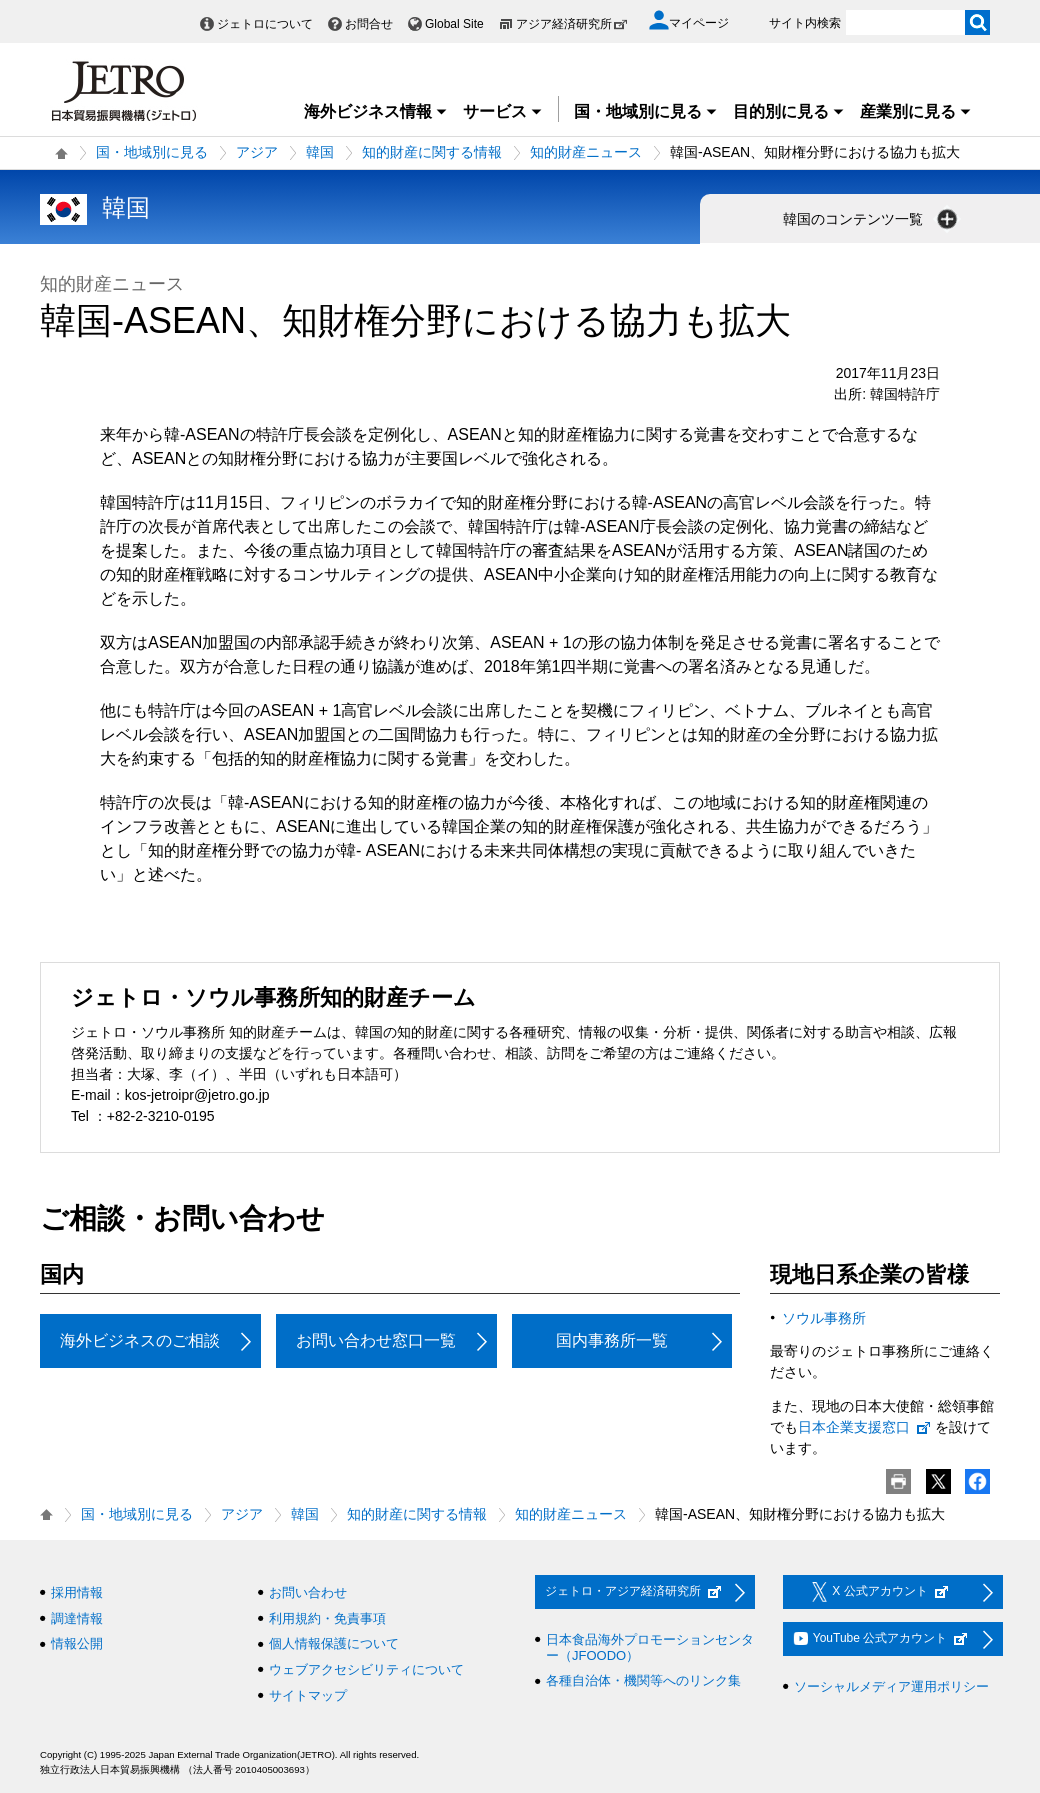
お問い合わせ (308, 1592)
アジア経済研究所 (572, 24)
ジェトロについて (265, 24)
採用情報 (77, 1592)
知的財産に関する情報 (432, 152)
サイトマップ (308, 1695)
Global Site (454, 24)
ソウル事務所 (824, 1318)
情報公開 (77, 1643)
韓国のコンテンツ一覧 (872, 219)
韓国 (320, 152)
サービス (503, 111)
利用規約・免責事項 (327, 1618)
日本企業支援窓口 (865, 1427)
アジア (257, 152)
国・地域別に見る (646, 111)
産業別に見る (916, 111)
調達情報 (77, 1618)
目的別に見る (789, 111)
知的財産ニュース (586, 152)
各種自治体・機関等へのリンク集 (643, 1680)
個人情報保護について (334, 1643)
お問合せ (369, 24)
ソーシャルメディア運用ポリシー (891, 1686)
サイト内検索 (805, 23)
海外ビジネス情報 (376, 111)
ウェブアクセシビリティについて (366, 1669)
